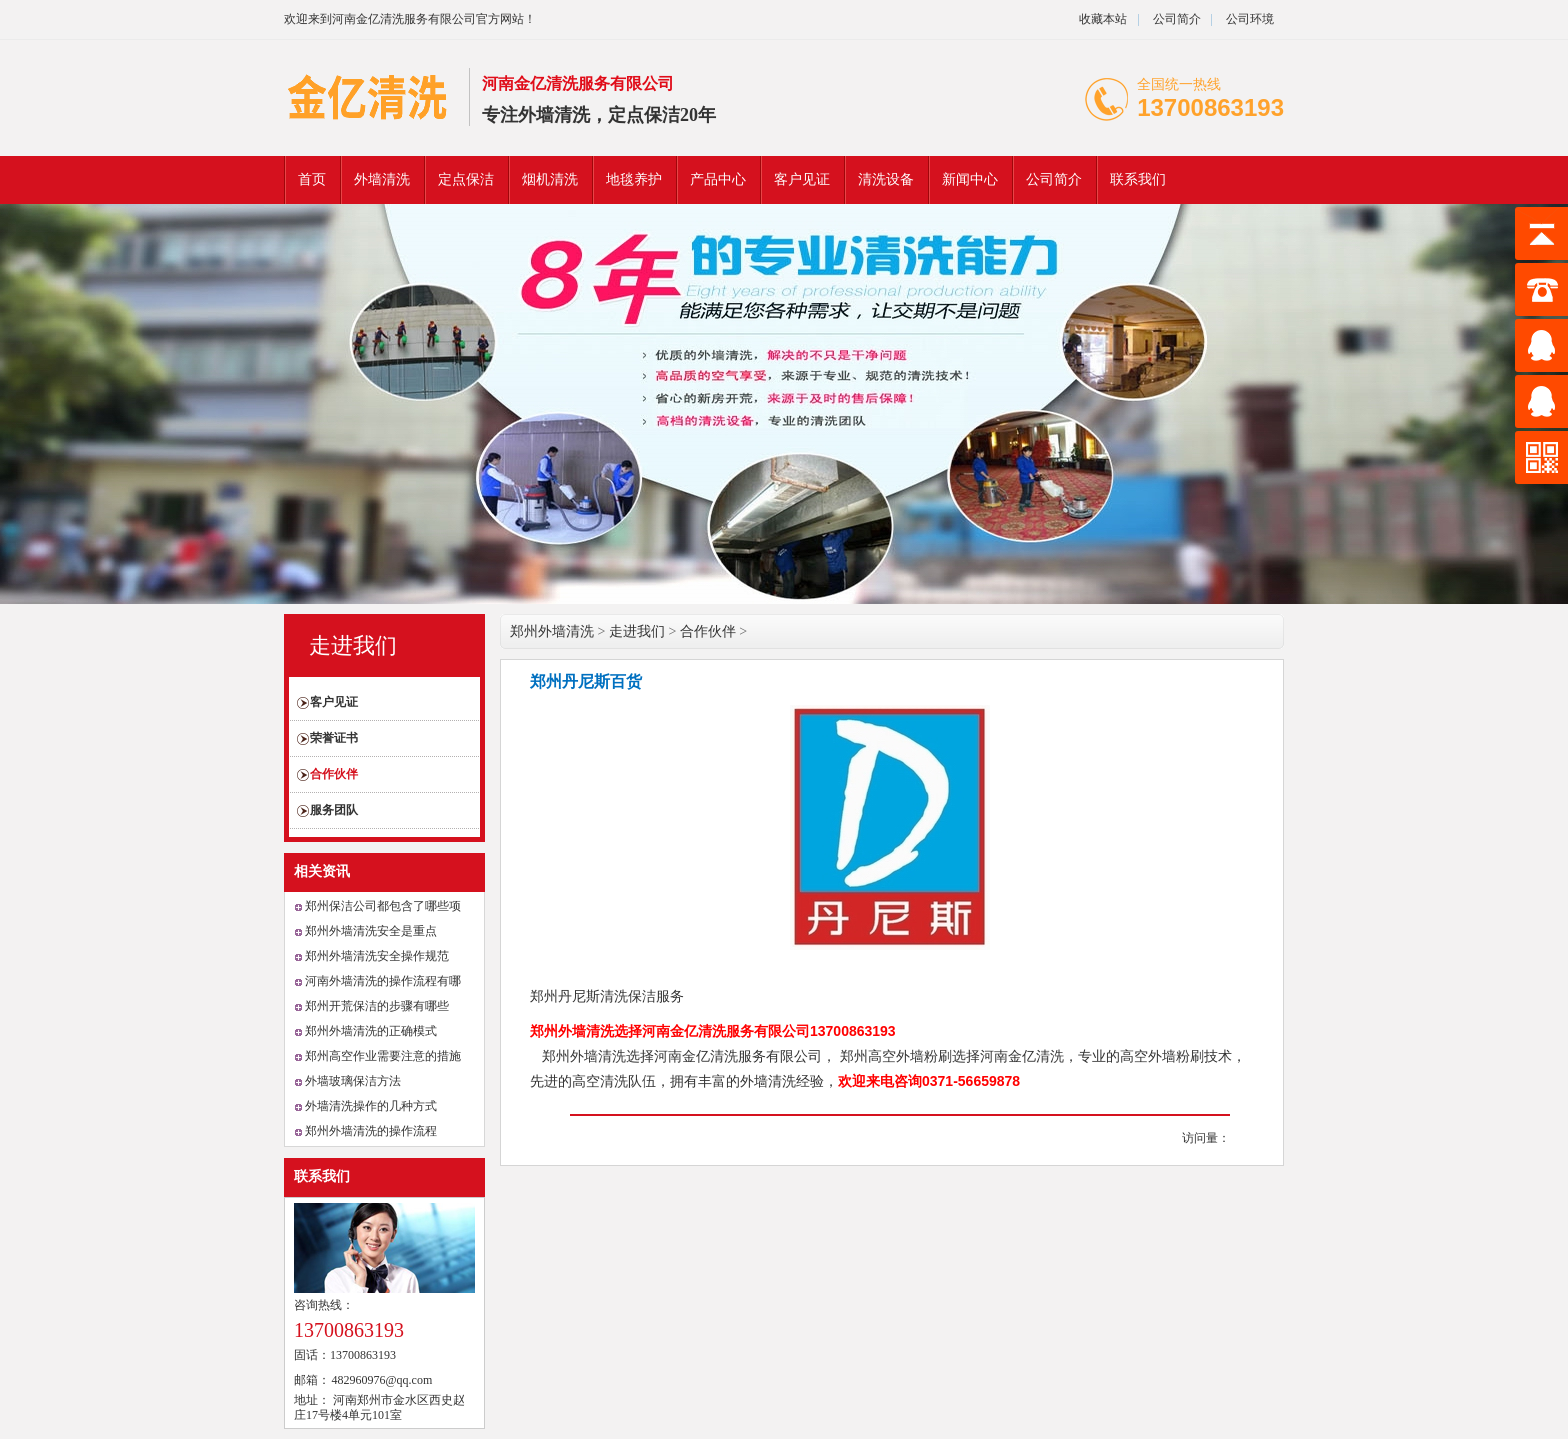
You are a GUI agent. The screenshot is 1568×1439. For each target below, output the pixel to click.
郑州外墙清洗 (552, 631)
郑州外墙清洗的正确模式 (371, 1031)
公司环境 (1250, 19)
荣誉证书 (334, 738)
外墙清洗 (382, 179)
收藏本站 (1103, 19)
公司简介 (1175, 19)
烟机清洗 (550, 179)
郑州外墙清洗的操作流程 (371, 1131)
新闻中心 (970, 179)
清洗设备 (886, 179)
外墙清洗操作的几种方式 (371, 1106)
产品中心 (718, 179)
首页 (312, 179)
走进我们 (353, 645)
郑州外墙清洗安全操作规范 (377, 956)
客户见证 (802, 179)
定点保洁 (466, 179)
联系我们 (1138, 179)
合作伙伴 (334, 774)
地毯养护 (634, 179)
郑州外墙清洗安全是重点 (371, 931)
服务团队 (334, 810)
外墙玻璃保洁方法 (353, 1081)
